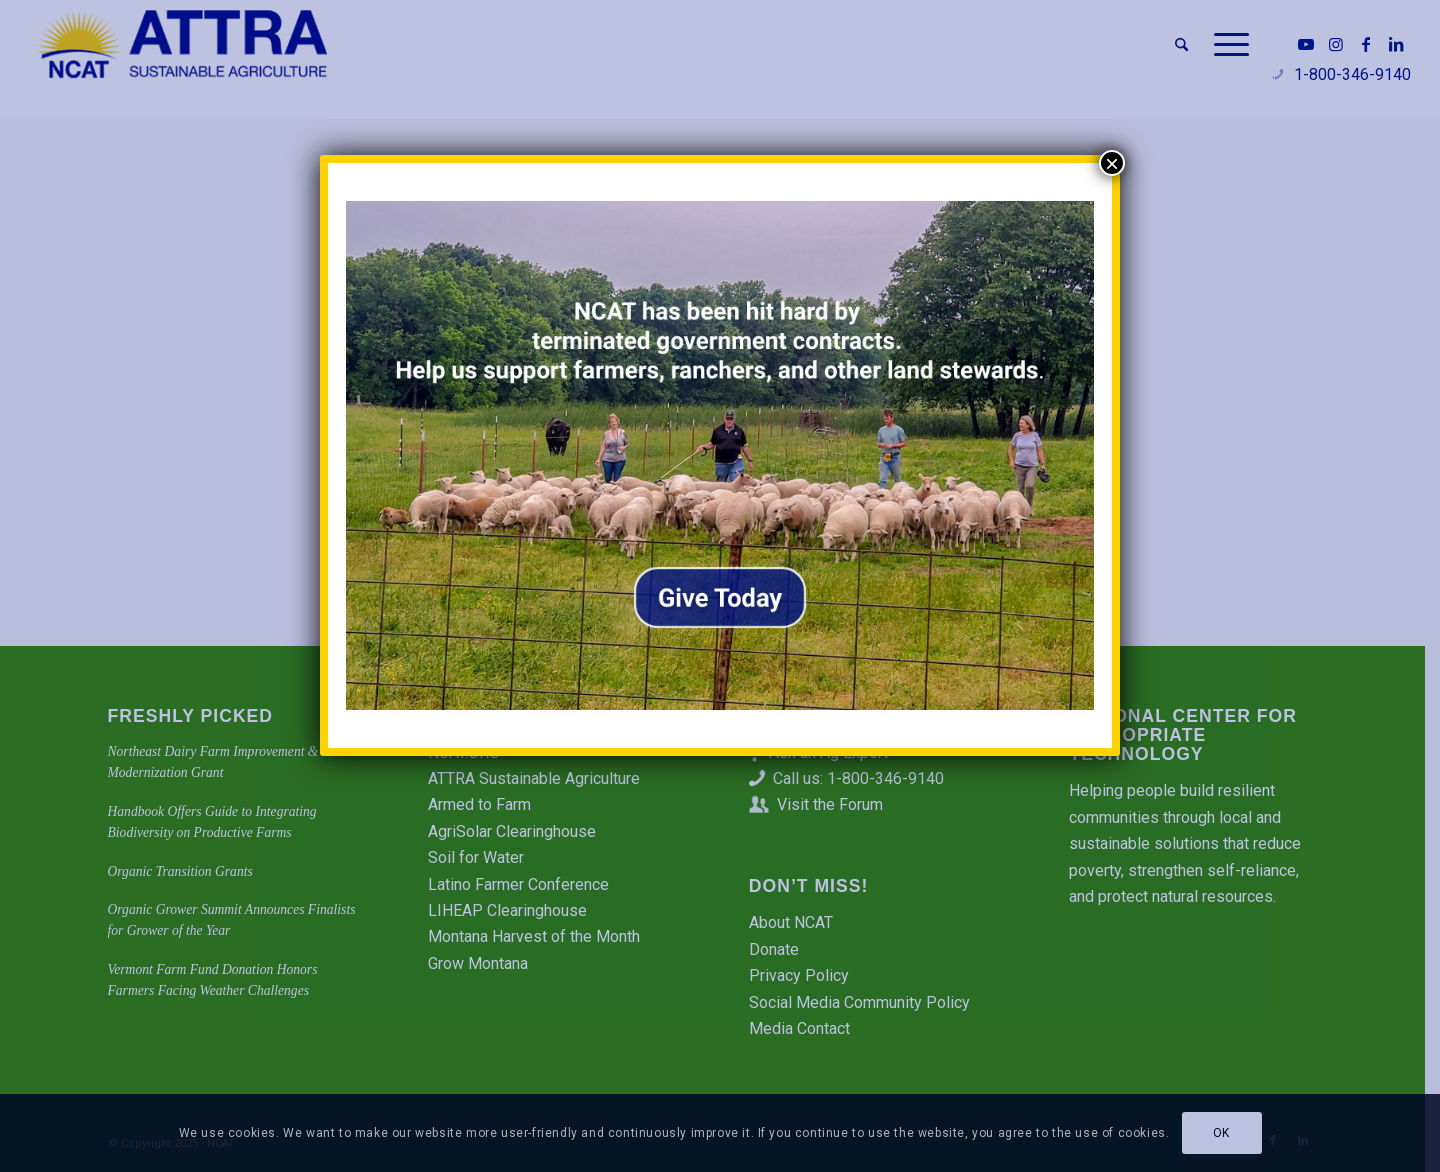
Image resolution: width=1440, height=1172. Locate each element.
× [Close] (1112, 163)
